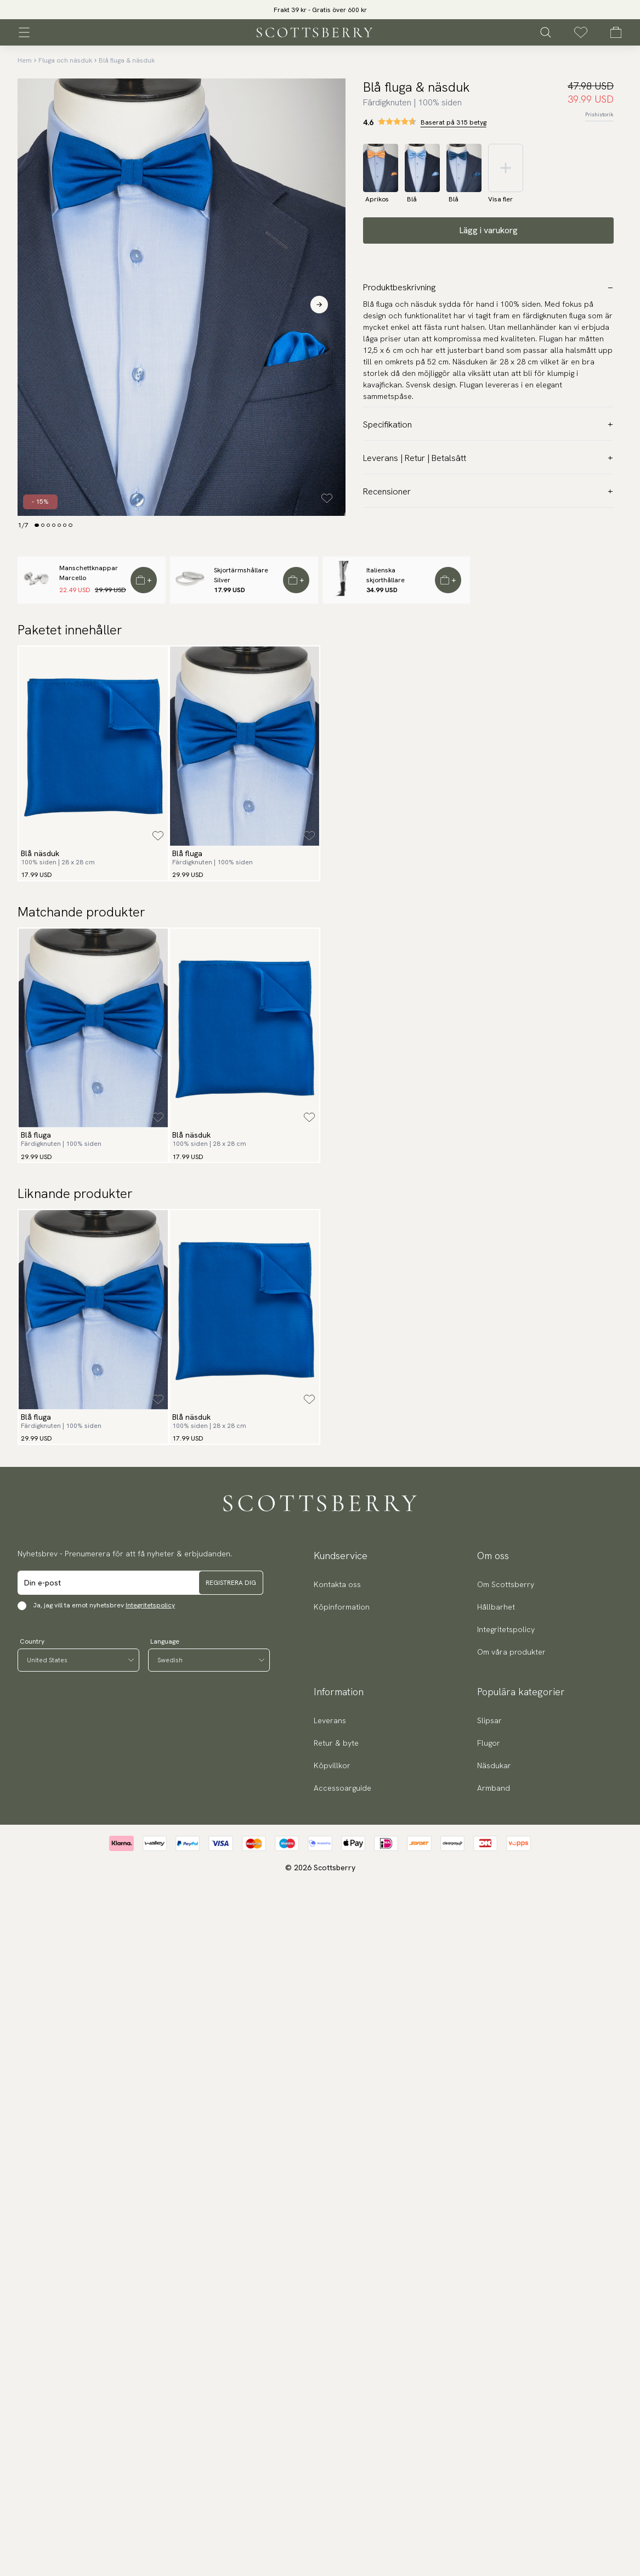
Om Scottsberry (505, 1584)
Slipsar (489, 1720)
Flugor (488, 1743)
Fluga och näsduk (65, 60)
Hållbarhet (496, 1607)
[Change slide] (37, 525)
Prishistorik (599, 114)
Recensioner (488, 491)
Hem (25, 60)
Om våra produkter (511, 1652)
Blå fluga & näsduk (127, 60)
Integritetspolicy (150, 1605)
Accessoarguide (342, 1788)
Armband (493, 1788)
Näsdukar (494, 1765)
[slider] (320, 9)
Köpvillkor (332, 1765)
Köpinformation (342, 1607)
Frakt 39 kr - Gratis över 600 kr (320, 9)
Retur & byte (336, 1743)
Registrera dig (231, 1582)
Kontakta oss (337, 1584)
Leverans (330, 1720)
